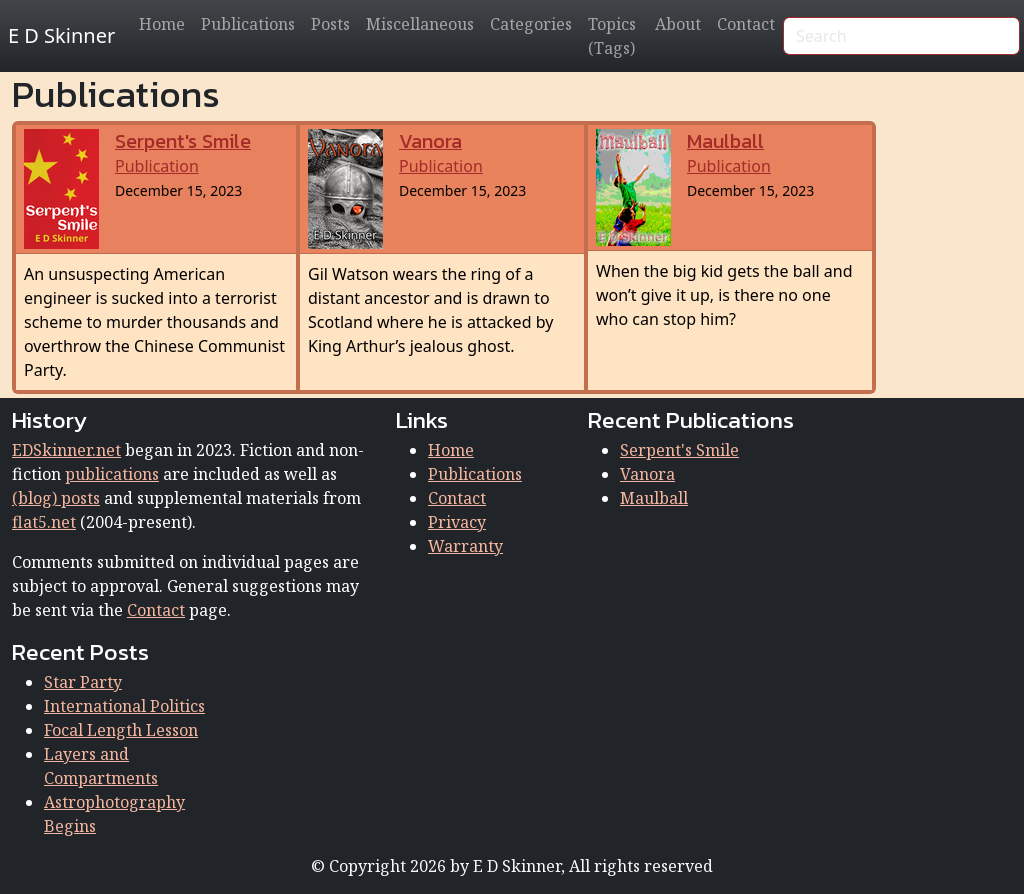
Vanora (647, 474)
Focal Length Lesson (121, 730)
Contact (746, 24)
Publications (248, 24)
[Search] (901, 36)
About (678, 24)
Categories (531, 24)
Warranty (465, 546)
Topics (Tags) (612, 36)
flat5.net (44, 522)
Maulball (654, 498)
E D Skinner (61, 35)
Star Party (83, 682)
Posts (330, 24)
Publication (183, 154)
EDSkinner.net (66, 450)
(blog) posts (56, 498)
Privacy (457, 522)
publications (112, 474)
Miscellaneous (420, 24)
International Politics (124, 706)
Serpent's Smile (679, 450)
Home (162, 24)
